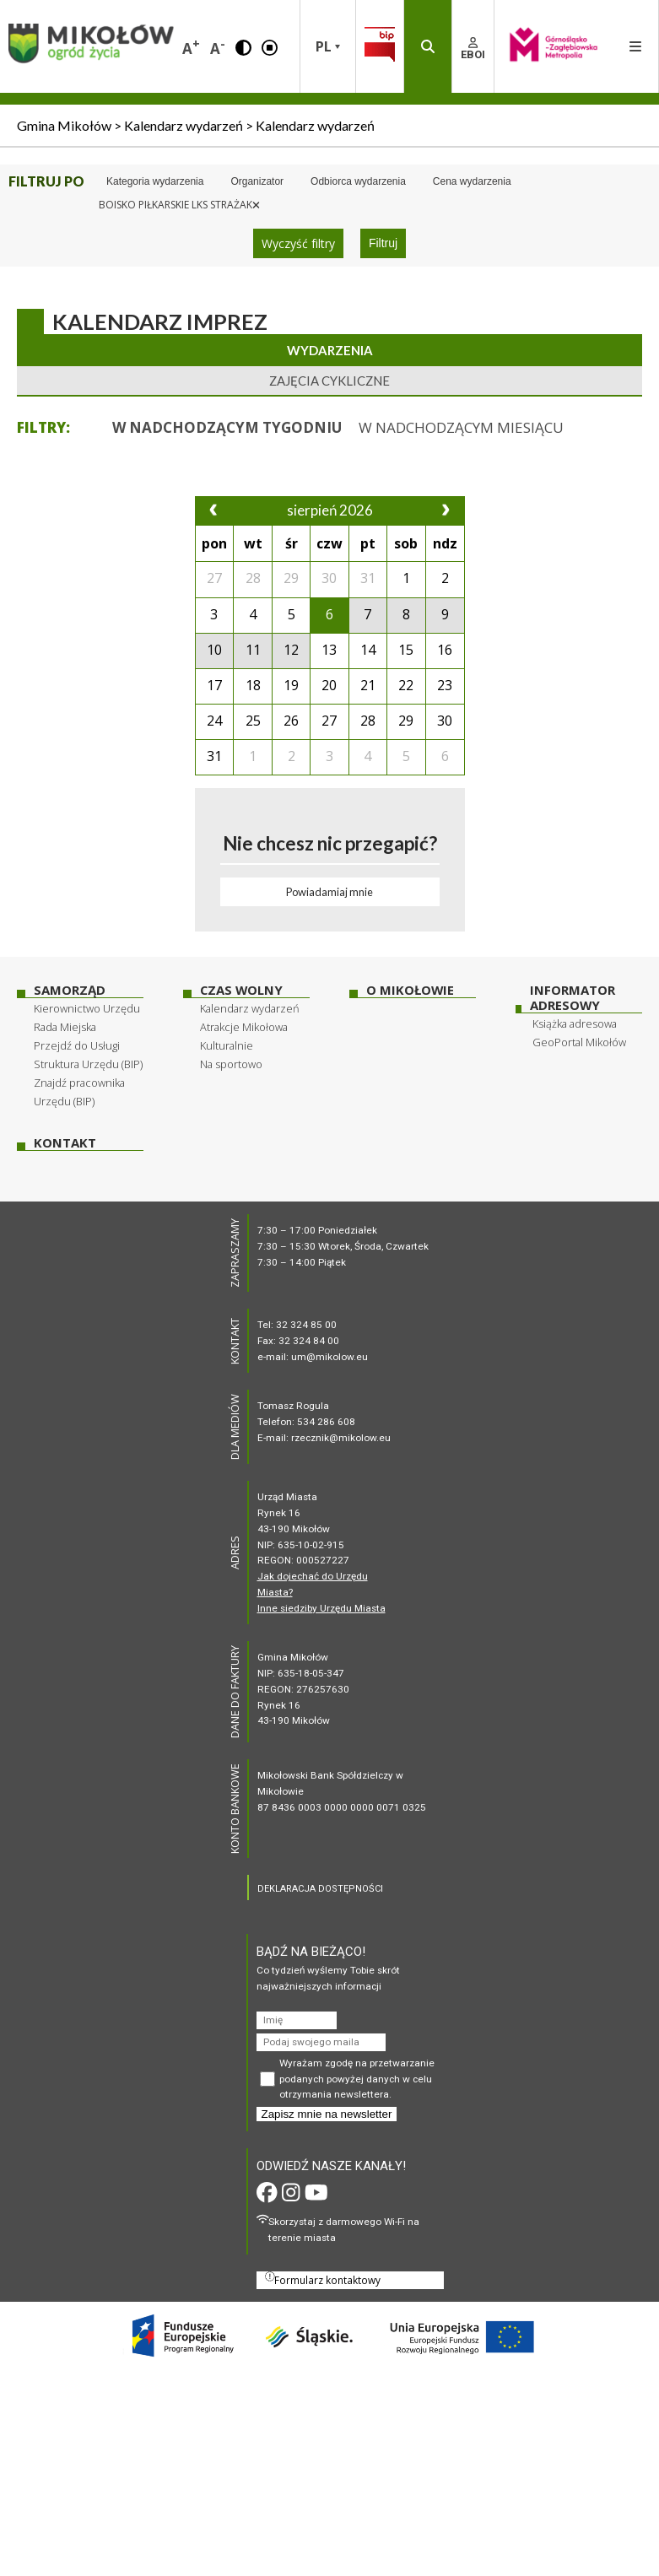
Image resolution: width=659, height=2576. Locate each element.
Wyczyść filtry (298, 243)
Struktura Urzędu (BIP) (88, 1064)
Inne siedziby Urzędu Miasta (321, 1608)
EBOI (473, 49)
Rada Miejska (65, 1026)
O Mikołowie (410, 990)
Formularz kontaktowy (323, 2279)
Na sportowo (231, 1064)
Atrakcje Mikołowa (244, 1026)
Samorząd (69, 990)
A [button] (191, 46)
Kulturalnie (226, 1045)
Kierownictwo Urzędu (87, 1008)
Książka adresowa (574, 1023)
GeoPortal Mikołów (579, 1042)
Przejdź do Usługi (77, 1045)
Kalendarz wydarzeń (250, 1008)
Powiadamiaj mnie (329, 892)
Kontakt (65, 1143)
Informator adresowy (572, 997)
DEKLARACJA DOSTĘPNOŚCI (320, 1888)
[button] (243, 46)
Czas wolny (241, 990)
